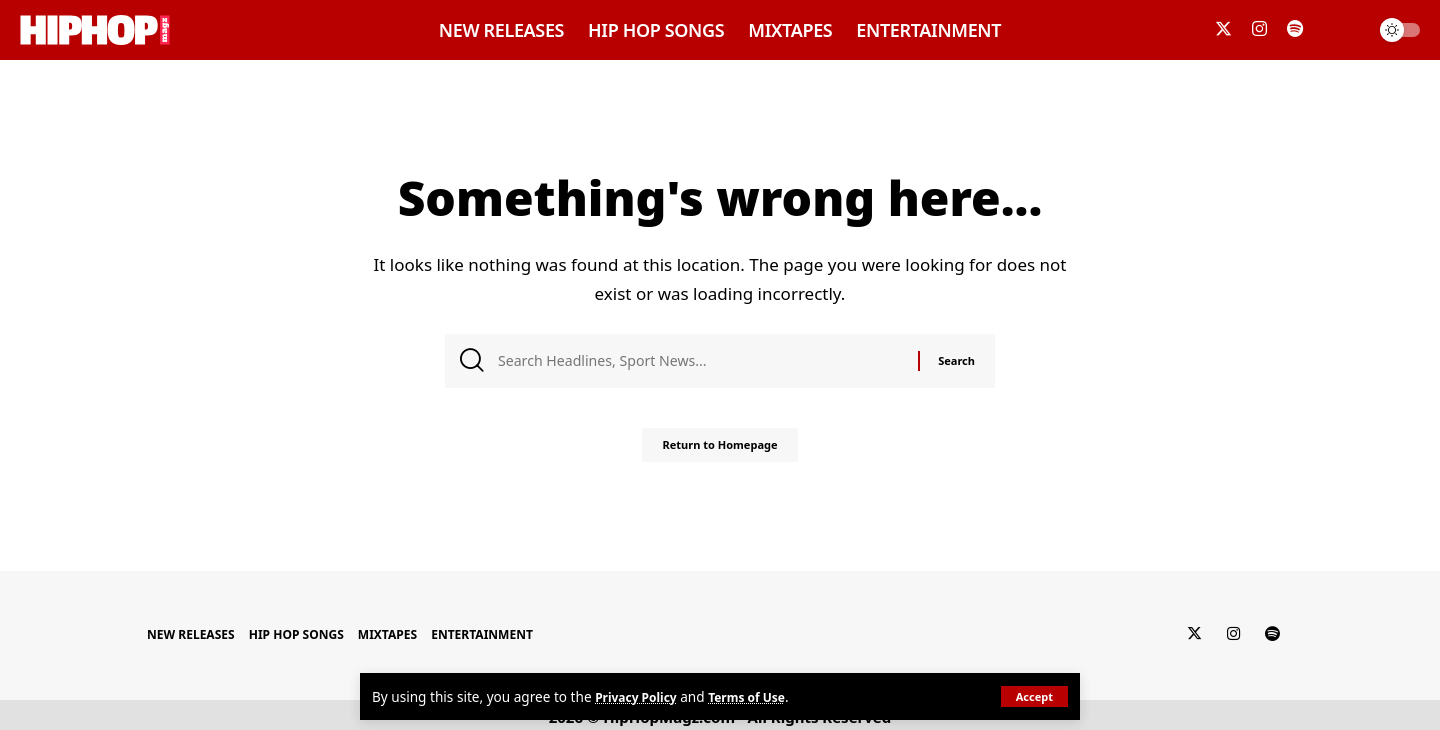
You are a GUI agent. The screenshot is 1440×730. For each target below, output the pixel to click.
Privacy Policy (641, 696)
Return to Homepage (719, 452)
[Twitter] (1223, 29)
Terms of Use (762, 696)
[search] (1344, 30)
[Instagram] (1259, 29)
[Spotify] (1295, 29)
